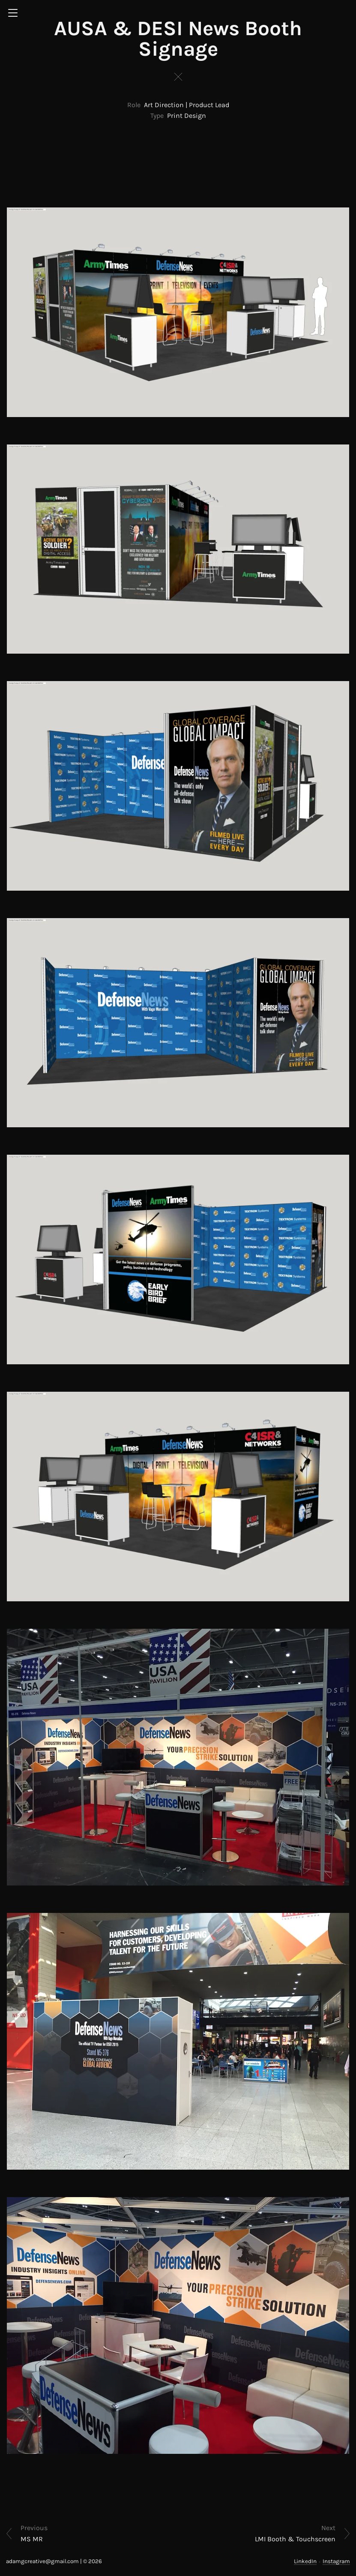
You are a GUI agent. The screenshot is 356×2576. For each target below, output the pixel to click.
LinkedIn (305, 2561)
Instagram (336, 2561)
